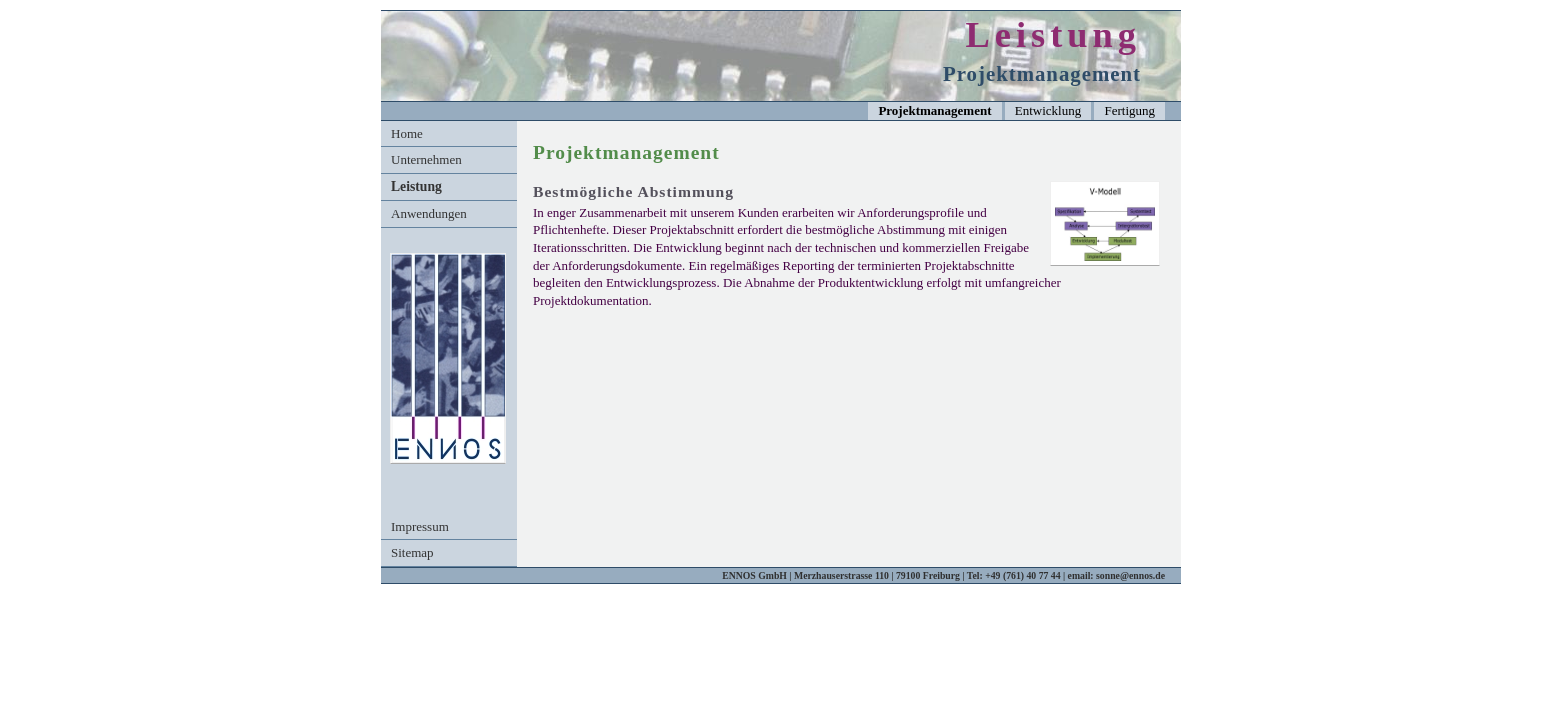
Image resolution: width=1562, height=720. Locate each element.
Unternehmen (426, 159)
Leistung (416, 186)
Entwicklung (1048, 110)
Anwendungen (429, 213)
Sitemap (412, 552)
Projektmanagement (934, 110)
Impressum (420, 526)
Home (407, 133)
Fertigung (1129, 110)
